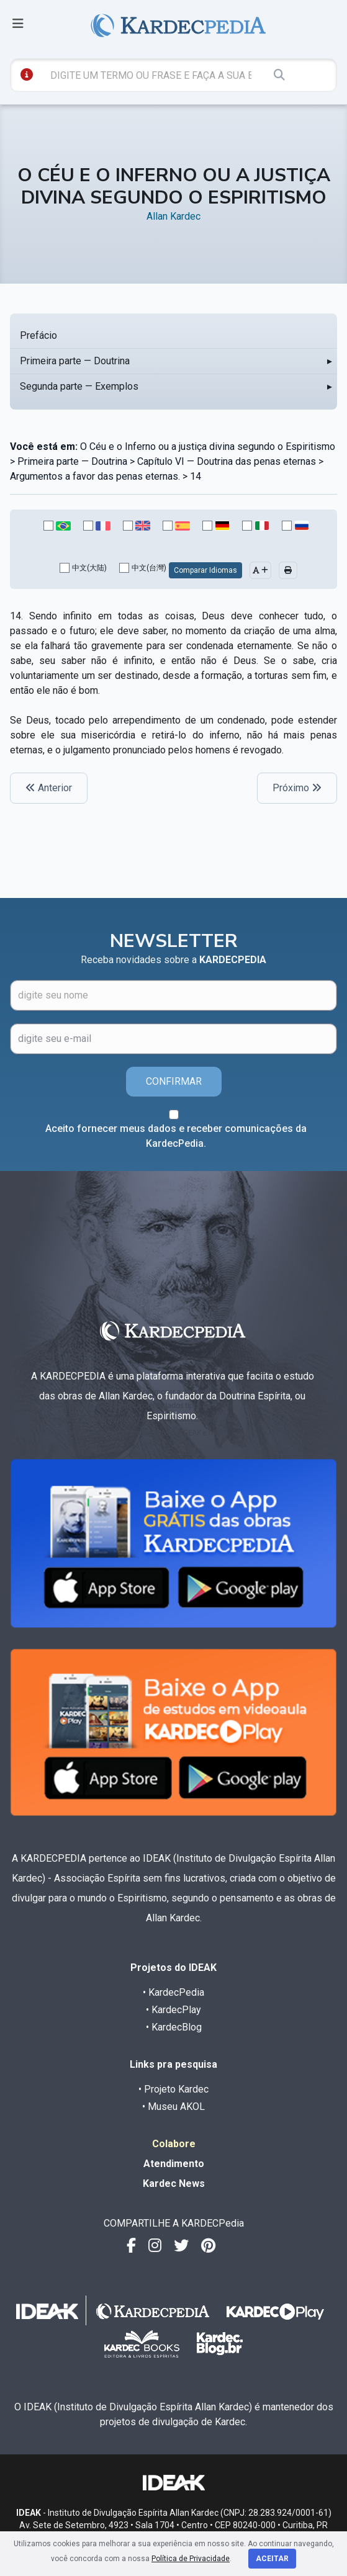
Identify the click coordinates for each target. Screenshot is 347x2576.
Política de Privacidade (190, 2558)
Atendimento (173, 2164)
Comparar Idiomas (205, 570)
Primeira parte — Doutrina (75, 361)
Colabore (174, 2144)
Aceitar (272, 2558)
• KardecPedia (173, 1992)
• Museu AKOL (173, 2106)
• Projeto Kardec (173, 2089)
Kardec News (174, 2183)
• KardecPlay (173, 2010)
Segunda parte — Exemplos (79, 386)
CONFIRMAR (174, 1081)
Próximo (297, 788)
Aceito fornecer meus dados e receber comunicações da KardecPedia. (176, 1136)
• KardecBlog (174, 2027)
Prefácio (38, 335)
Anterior (48, 788)
